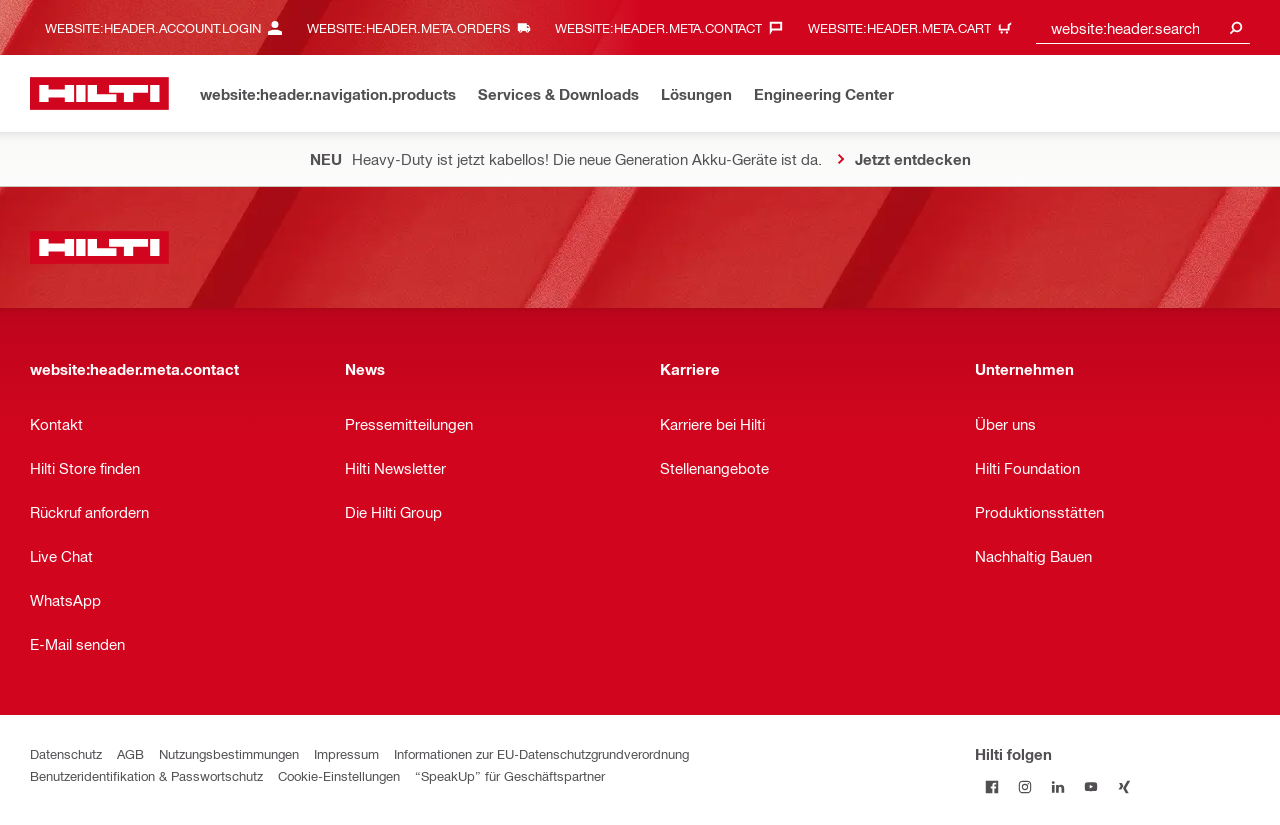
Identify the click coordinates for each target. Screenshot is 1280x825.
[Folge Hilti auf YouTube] (1090, 786)
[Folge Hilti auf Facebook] (991, 786)
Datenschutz (66, 753)
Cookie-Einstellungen (339, 775)
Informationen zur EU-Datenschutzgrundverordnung (541, 753)
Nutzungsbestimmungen (229, 753)
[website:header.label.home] (99, 93)
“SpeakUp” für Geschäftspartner (510, 775)
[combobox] (1143, 27)
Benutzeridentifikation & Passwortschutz (146, 775)
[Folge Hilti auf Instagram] (1024, 786)
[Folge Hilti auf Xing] (1123, 786)
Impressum (346, 753)
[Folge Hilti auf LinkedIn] (1057, 786)
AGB (130, 753)
